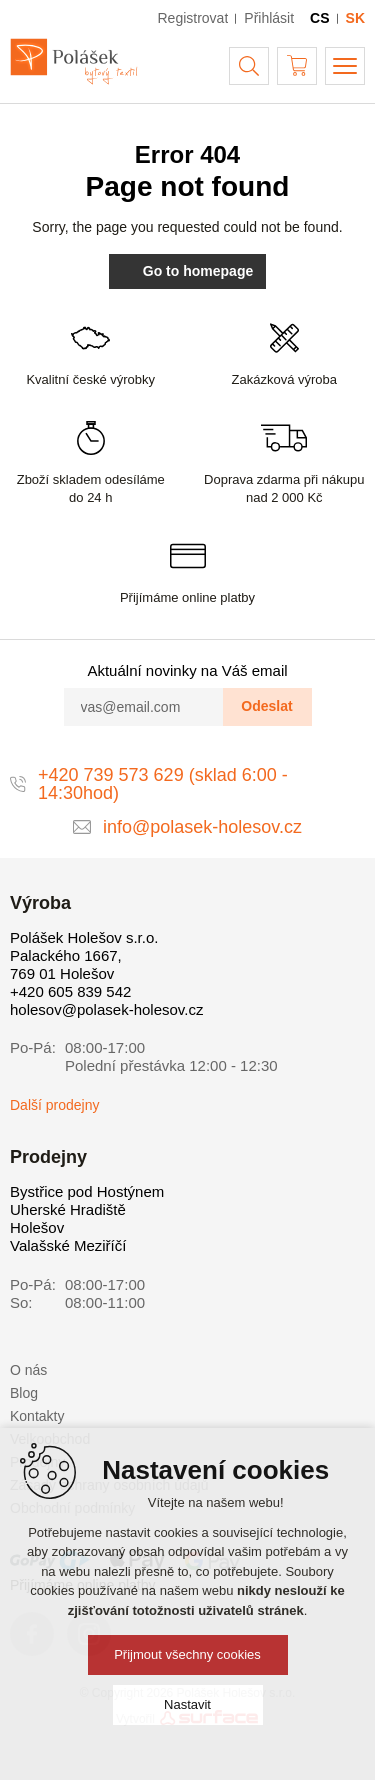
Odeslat (266, 706)
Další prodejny (55, 1105)
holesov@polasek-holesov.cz (106, 1009)
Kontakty (37, 1416)
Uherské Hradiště (68, 1209)
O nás (28, 1370)
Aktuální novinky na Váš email (187, 670)
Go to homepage (187, 271)
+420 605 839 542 (70, 991)
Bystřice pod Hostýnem (87, 1191)
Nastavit (187, 1704)
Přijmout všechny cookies (187, 1654)
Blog (24, 1393)
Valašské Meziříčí (68, 1245)
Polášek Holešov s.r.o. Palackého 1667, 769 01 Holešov (84, 955)
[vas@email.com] (144, 707)
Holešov (37, 1227)
